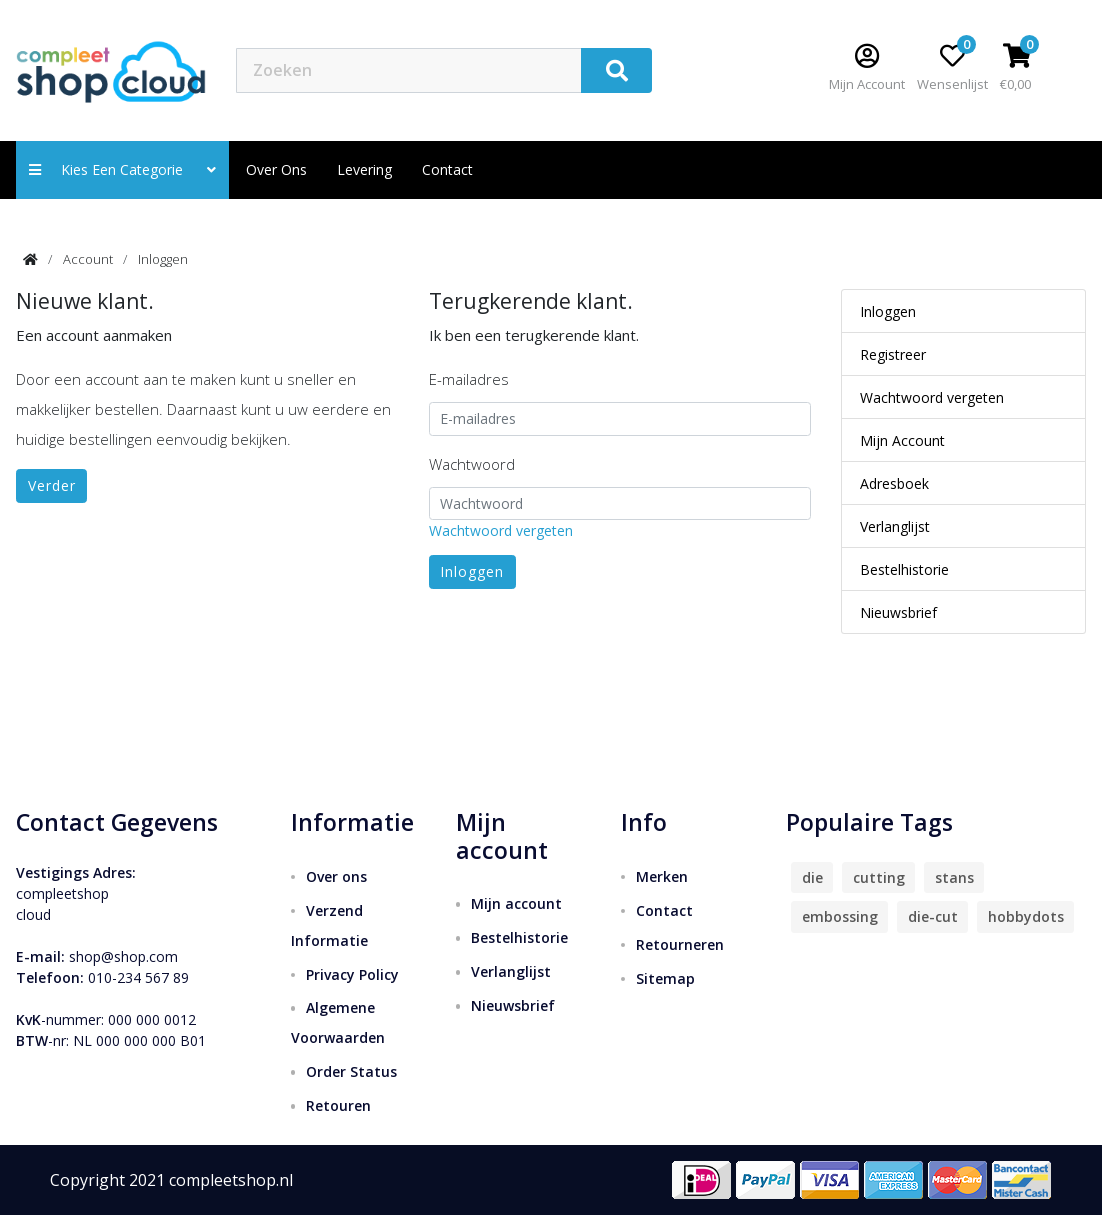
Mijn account (516, 903)
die (812, 877)
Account (88, 259)
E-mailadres (469, 379)
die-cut (933, 916)
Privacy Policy (352, 974)
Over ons (276, 169)
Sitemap (665, 978)
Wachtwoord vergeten (501, 530)
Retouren (338, 1105)
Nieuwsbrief (898, 612)
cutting (879, 877)
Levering (364, 169)
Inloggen (163, 259)
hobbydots (1026, 916)
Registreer (893, 354)
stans (954, 877)
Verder (52, 485)
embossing (840, 916)
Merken (662, 876)
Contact (664, 910)
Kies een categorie (122, 169)
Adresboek (894, 483)
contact (447, 169)
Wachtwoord (472, 464)
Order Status (351, 1071)
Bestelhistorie (904, 569)
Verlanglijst (895, 526)
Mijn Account (902, 440)
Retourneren (680, 944)
